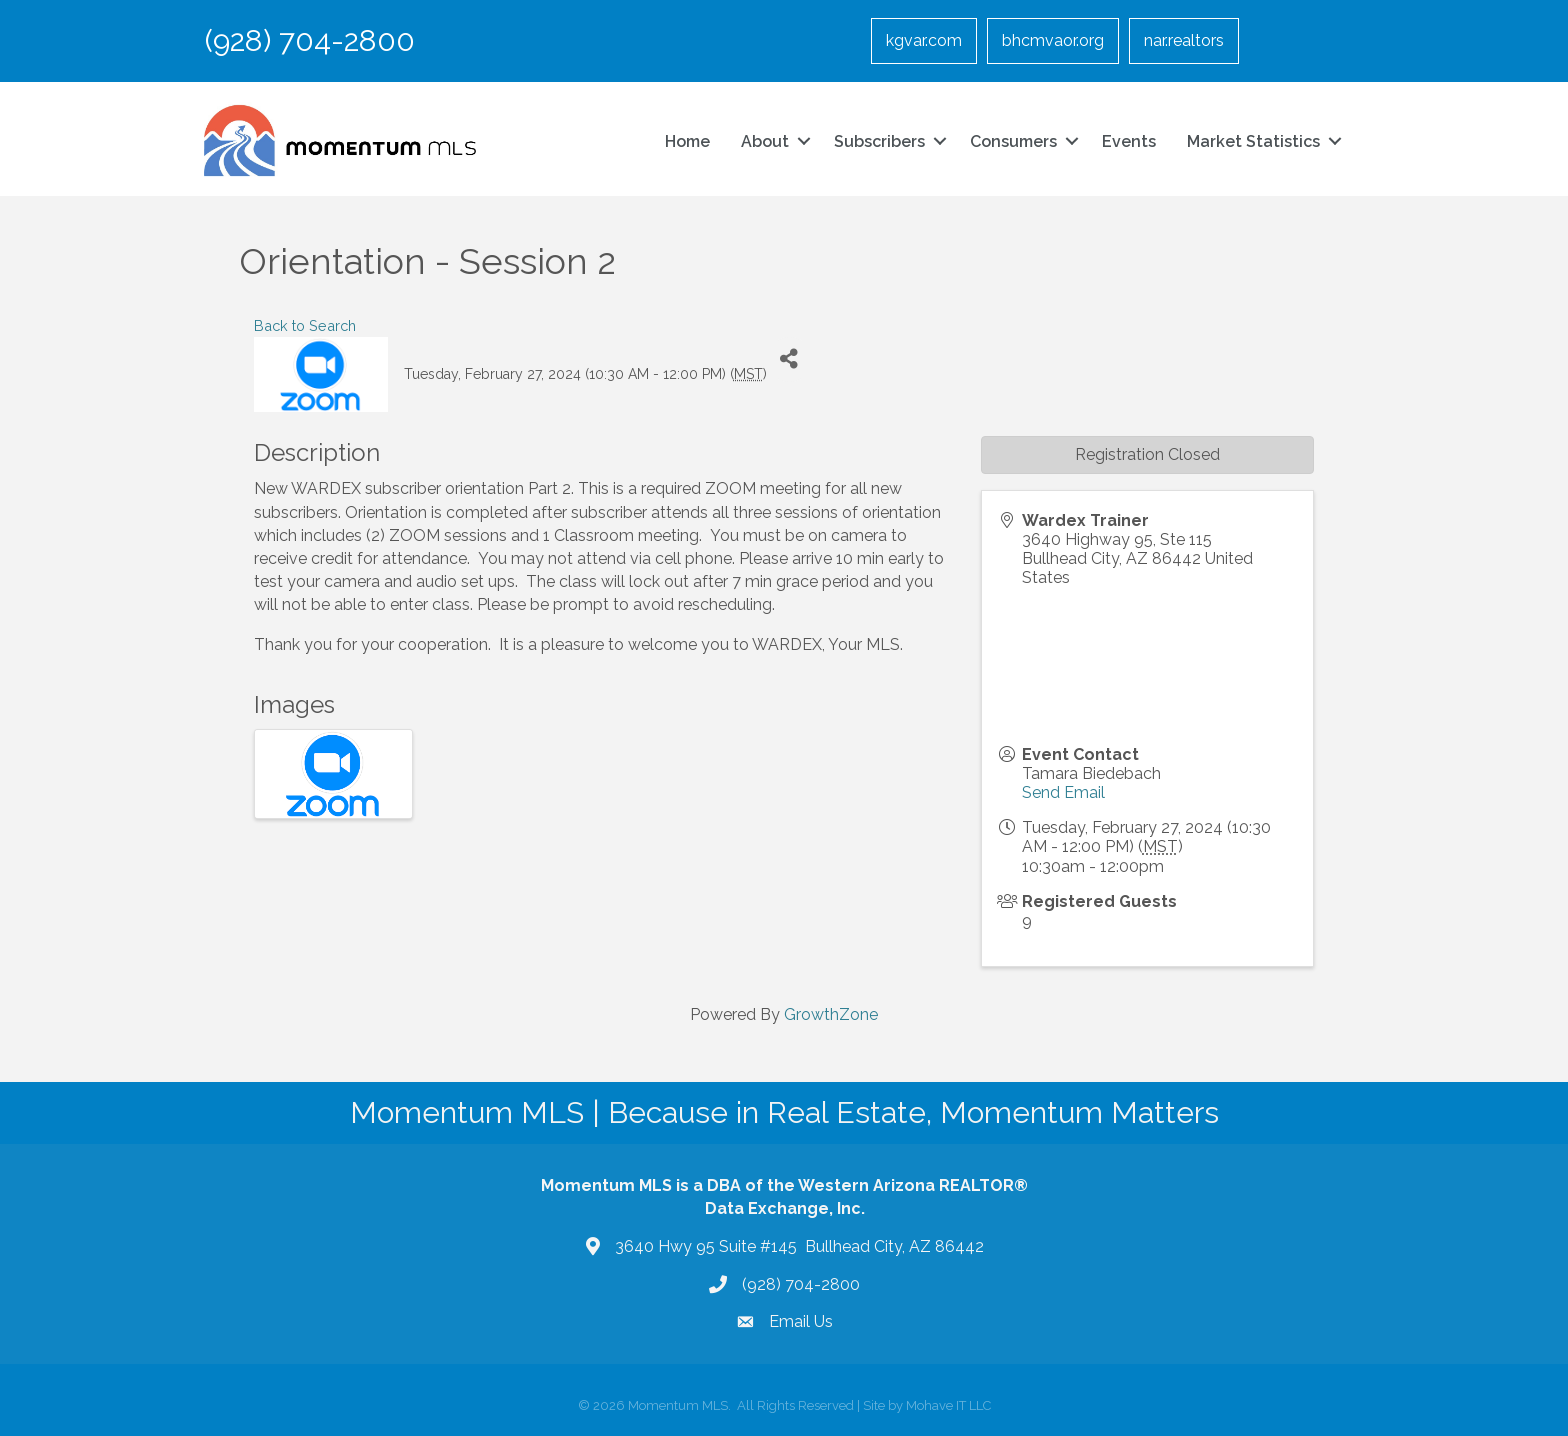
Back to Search (305, 325)
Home (687, 141)
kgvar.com (924, 40)
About (765, 141)
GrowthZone (831, 1014)
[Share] (789, 359)
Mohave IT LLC (948, 1405)
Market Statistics (1253, 141)
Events (1129, 141)
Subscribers (879, 141)
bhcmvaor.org (1053, 40)
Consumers (1013, 141)
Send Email (1063, 792)
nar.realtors (1184, 40)
